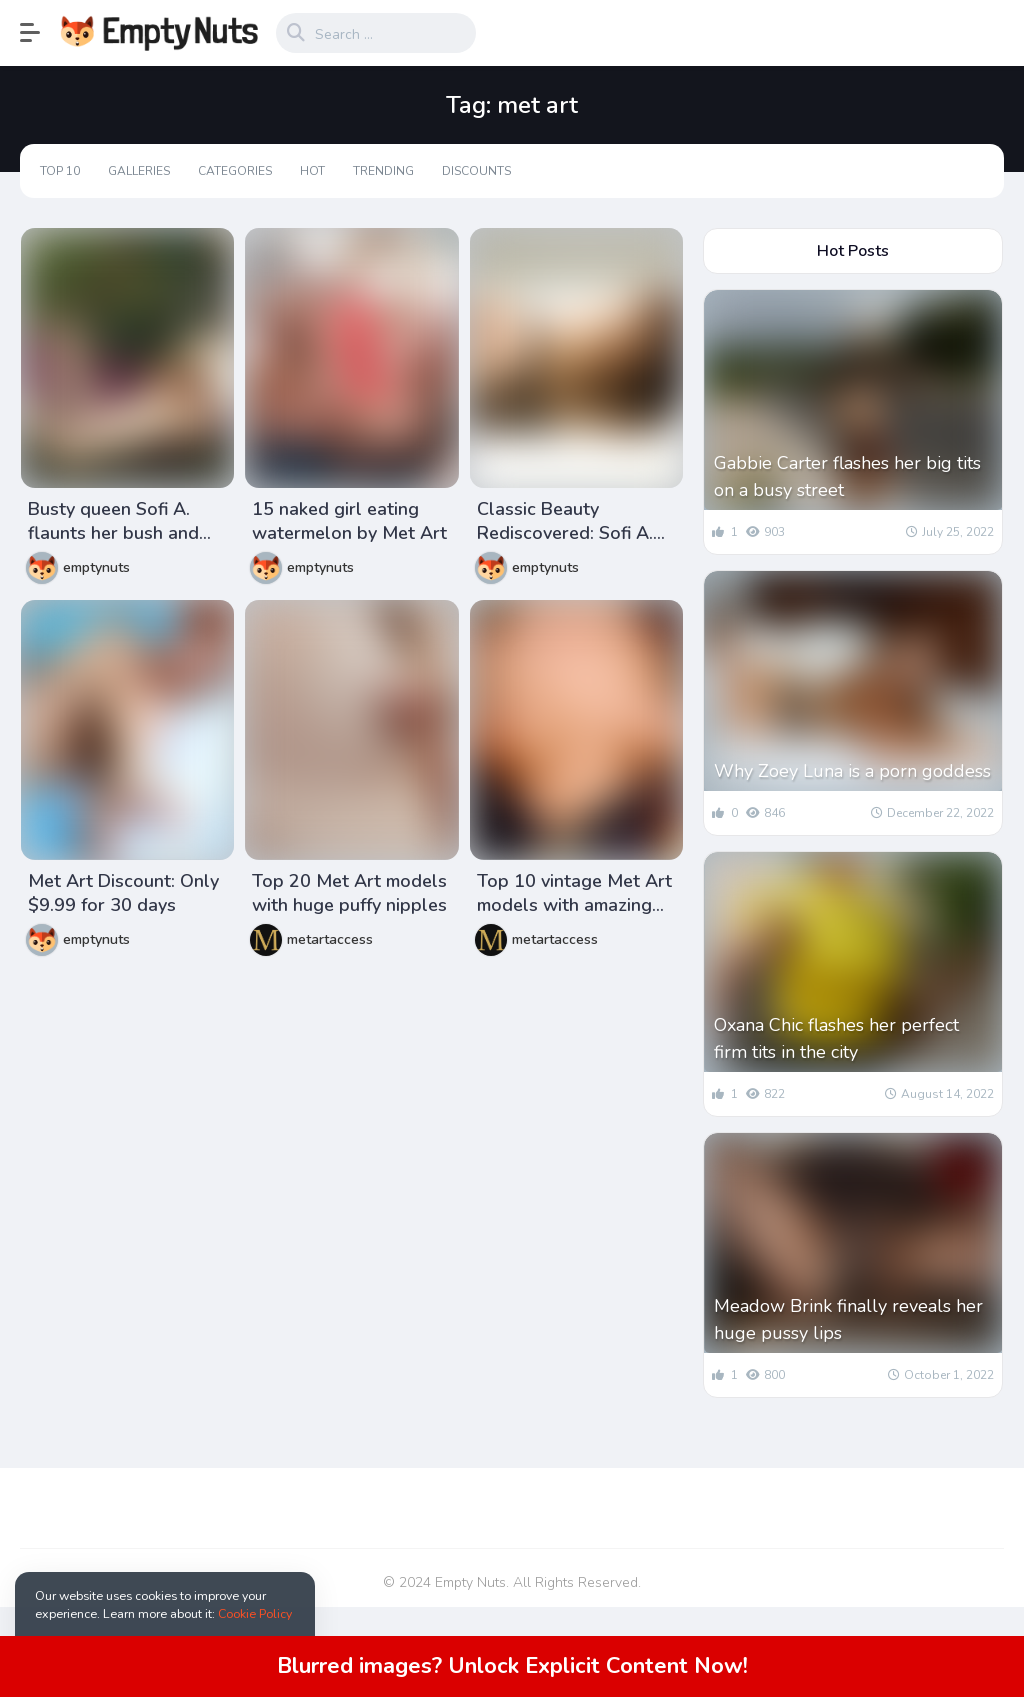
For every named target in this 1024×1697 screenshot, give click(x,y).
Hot (312, 171)
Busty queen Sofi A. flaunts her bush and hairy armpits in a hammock (113, 521)
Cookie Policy (255, 1613)
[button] (40, 33)
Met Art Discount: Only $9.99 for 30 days (123, 893)
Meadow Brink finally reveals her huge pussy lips (848, 1319)
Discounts (476, 171)
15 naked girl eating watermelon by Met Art (349, 521)
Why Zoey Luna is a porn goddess (852, 771)
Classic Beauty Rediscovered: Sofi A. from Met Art (565, 521)
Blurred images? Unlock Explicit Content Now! (512, 1666)
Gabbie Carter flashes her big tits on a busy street (847, 476)
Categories (235, 171)
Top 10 (60, 171)
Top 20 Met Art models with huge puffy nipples (349, 893)
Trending (383, 171)
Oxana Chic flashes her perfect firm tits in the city (836, 1038)
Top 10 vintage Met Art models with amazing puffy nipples (574, 893)
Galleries (139, 171)
